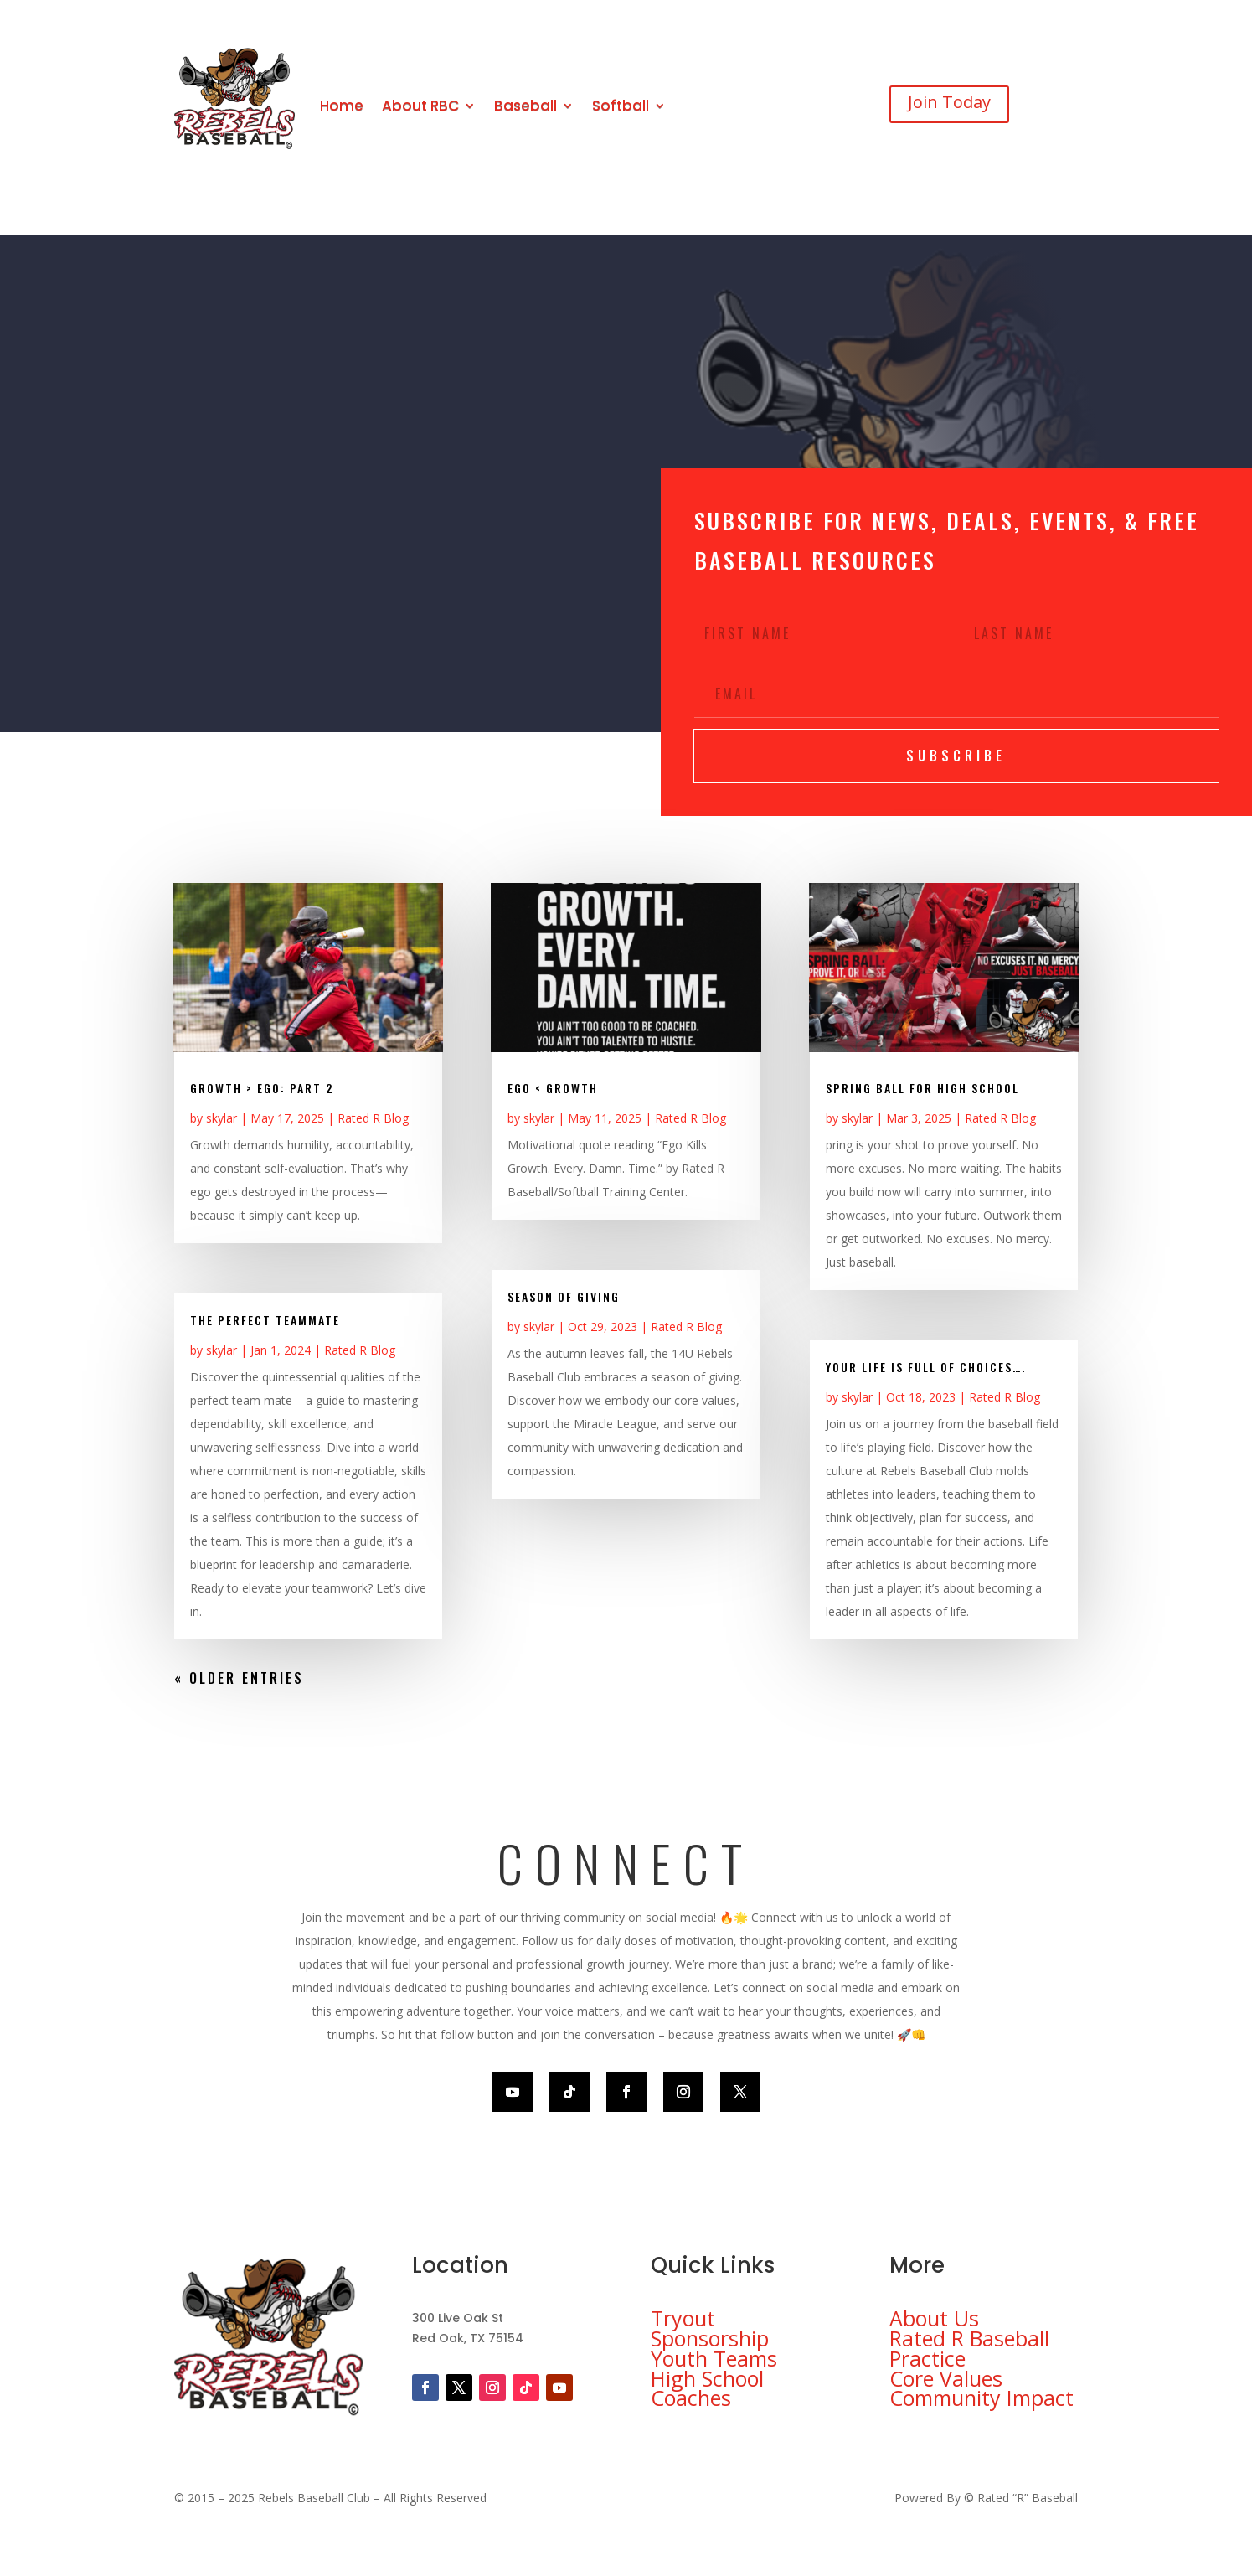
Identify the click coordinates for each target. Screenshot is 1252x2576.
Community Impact (981, 2397)
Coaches (691, 2397)
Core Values (945, 2378)
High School (707, 2378)
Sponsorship (710, 2338)
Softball (620, 106)
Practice (927, 2358)
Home (341, 106)
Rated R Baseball (969, 2338)
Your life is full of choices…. (926, 1367)
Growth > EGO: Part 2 (261, 1088)
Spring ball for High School (922, 1088)
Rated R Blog (373, 1118)
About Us (934, 2318)
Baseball (525, 106)
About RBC (420, 106)
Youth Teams (714, 2358)
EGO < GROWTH (552, 1088)
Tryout (683, 2318)
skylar (221, 1118)
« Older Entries (239, 1678)
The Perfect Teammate (265, 1320)
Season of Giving (563, 1296)
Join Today (949, 101)
